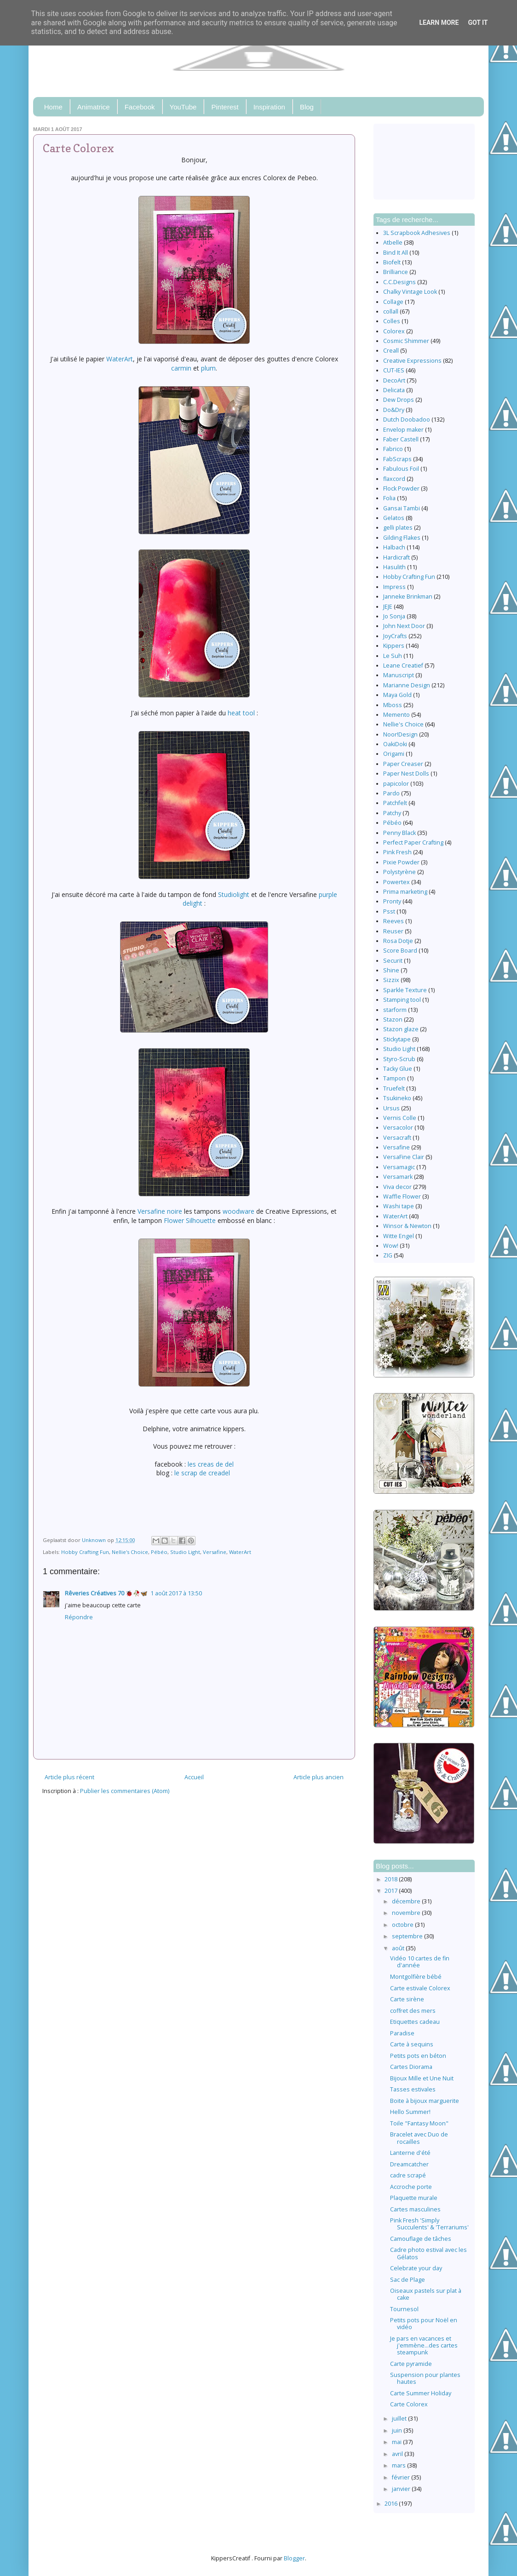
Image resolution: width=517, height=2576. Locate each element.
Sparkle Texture (405, 990)
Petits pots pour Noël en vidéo (423, 2323)
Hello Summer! (410, 2112)
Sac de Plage (407, 2280)
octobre (403, 1925)
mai (397, 2442)
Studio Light (185, 1551)
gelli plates (398, 527)
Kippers (393, 646)
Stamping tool (402, 1000)
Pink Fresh (397, 852)
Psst (389, 911)
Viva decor (397, 1187)
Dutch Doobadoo (406, 419)
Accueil (194, 1777)
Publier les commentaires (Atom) (124, 1791)
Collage (393, 302)
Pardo (391, 793)
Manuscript (398, 675)
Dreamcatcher (409, 2164)
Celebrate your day (416, 2268)
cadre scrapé (408, 2175)
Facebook (140, 107)
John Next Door (404, 626)
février (401, 2477)
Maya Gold (397, 695)
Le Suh (392, 656)
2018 (392, 1879)
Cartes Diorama (411, 2067)
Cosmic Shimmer (406, 341)
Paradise (402, 2033)
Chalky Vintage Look (410, 292)
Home (53, 107)
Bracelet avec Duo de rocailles (419, 2137)
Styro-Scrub (399, 1059)
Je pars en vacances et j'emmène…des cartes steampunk (424, 2345)
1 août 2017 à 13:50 (176, 1593)
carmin (181, 368)
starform (395, 1010)
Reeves (393, 921)
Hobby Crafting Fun (85, 1551)
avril (398, 2454)
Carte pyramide (411, 2364)
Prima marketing (405, 892)
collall (390, 311)
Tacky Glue (397, 1069)
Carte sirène (407, 1999)
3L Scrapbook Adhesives (416, 233)
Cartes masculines (415, 2209)
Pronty (392, 901)
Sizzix (391, 980)
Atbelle (392, 242)
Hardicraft (396, 557)
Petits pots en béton (418, 2056)
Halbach (394, 547)
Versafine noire (160, 1211)
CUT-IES (393, 370)
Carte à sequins (411, 2044)
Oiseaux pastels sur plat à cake (425, 2294)
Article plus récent (69, 1777)
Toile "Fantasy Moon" (419, 2123)
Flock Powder (401, 488)
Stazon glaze (401, 1029)
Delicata (394, 390)
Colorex (394, 331)
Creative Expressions (412, 361)
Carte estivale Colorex (420, 1988)
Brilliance (395, 272)
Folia (389, 498)
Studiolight (233, 894)
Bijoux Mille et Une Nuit (422, 2078)
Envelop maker (403, 430)
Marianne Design (406, 685)
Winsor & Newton (407, 1226)
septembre (408, 1936)
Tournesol (404, 2309)
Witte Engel (398, 1236)
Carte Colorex (409, 2404)
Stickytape (397, 1039)
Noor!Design (400, 734)
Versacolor (398, 1127)
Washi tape (398, 1206)
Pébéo (159, 1551)
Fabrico (393, 449)
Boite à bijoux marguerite (424, 2101)
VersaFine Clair (403, 1157)
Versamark (398, 1177)
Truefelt (394, 1088)
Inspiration (269, 107)
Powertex (396, 882)
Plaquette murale (413, 2198)
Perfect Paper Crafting (413, 842)
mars (399, 2465)
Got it (478, 22)
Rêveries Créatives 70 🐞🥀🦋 (106, 1593)
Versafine (214, 1551)
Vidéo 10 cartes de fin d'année (419, 1961)
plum (208, 368)
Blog (307, 107)
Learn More (439, 22)
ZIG (387, 1255)
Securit (392, 961)
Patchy (392, 813)
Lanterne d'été (410, 2153)
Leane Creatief (403, 665)
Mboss (392, 705)
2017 (392, 1891)
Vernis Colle (399, 1118)
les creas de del (211, 1464)
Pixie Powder (401, 862)
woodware (238, 1211)
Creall (391, 350)
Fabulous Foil (401, 469)
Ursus (391, 1108)
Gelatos (393, 518)
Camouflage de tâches (420, 2239)
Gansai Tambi (401, 508)
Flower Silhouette (191, 1220)
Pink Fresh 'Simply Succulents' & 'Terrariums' (429, 2223)
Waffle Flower (402, 1196)
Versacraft (397, 1138)
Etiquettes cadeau (415, 2022)
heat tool (241, 712)
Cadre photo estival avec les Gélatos (428, 2253)
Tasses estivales (413, 2089)
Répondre (79, 1617)
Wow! (390, 1246)
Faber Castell (401, 439)
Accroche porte (411, 2187)
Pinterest (224, 107)
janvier (402, 2489)
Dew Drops (398, 400)
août (399, 1948)
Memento (396, 715)
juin (397, 2430)
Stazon (392, 1019)
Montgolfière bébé (416, 1977)
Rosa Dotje (398, 941)
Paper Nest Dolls (406, 773)
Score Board (400, 950)
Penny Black (399, 833)
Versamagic (399, 1167)
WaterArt (119, 358)
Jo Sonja (394, 616)
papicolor (396, 784)
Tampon (394, 1078)
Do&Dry (393, 410)
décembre (407, 1901)
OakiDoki (395, 744)
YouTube (183, 107)
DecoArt (394, 380)
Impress (394, 587)
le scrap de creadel (203, 1472)
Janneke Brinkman (407, 596)
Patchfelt (395, 803)
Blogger (294, 2558)
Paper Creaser (403, 764)
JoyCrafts (395, 636)
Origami (393, 754)
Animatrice (93, 107)
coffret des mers (413, 2011)
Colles (391, 321)
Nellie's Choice (130, 1551)
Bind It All (395, 253)
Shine (391, 970)
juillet (400, 2418)
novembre (407, 1913)
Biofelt (392, 262)
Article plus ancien (318, 1777)
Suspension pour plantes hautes (425, 2378)
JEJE (387, 607)
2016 (392, 2503)
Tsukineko (397, 1098)
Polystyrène (399, 872)
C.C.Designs (399, 282)
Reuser (393, 931)
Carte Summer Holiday (420, 2393)
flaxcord (394, 479)
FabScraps (397, 459)
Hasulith (394, 567)
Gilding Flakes (401, 538)
